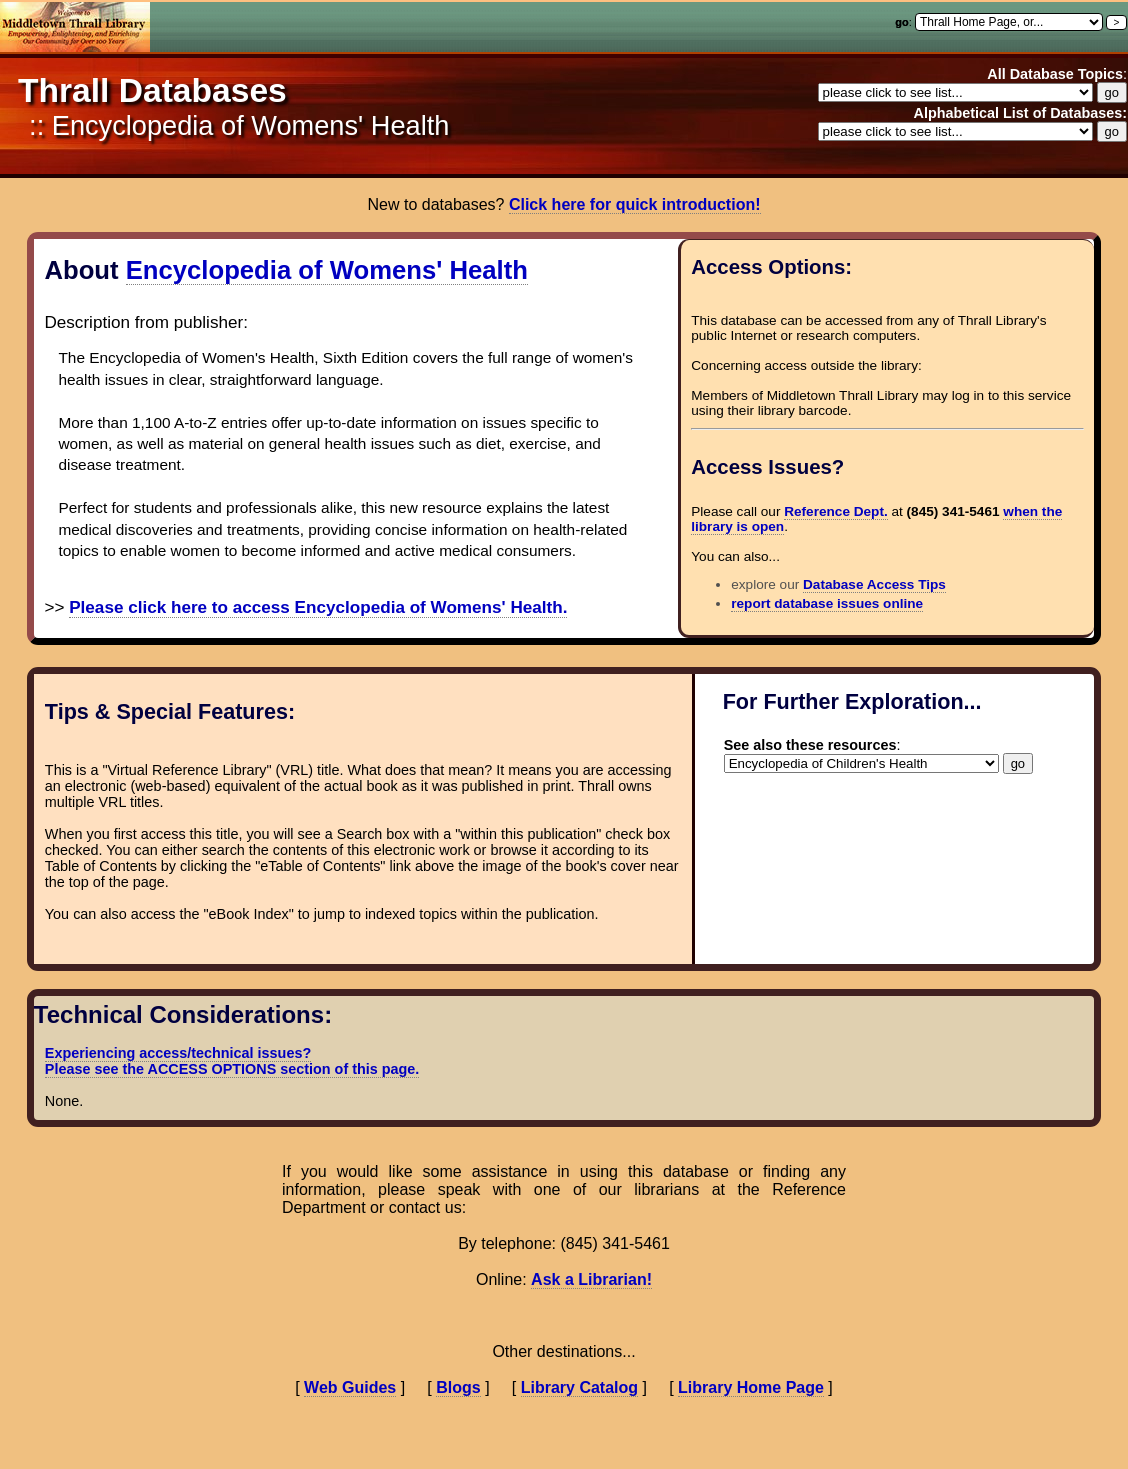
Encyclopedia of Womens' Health (327, 270)
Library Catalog (579, 1387)
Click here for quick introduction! (635, 204)
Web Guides (350, 1387)
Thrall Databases (152, 90)
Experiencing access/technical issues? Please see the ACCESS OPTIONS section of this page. (232, 1061)
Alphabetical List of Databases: (1020, 113)
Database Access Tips (874, 584)
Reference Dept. (836, 511)
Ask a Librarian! (591, 1279)
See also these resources (810, 745)
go (901, 22)
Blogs (458, 1387)
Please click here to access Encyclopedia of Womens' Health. (318, 607)
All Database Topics (1055, 74)
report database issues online (827, 603)
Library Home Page (751, 1387)
